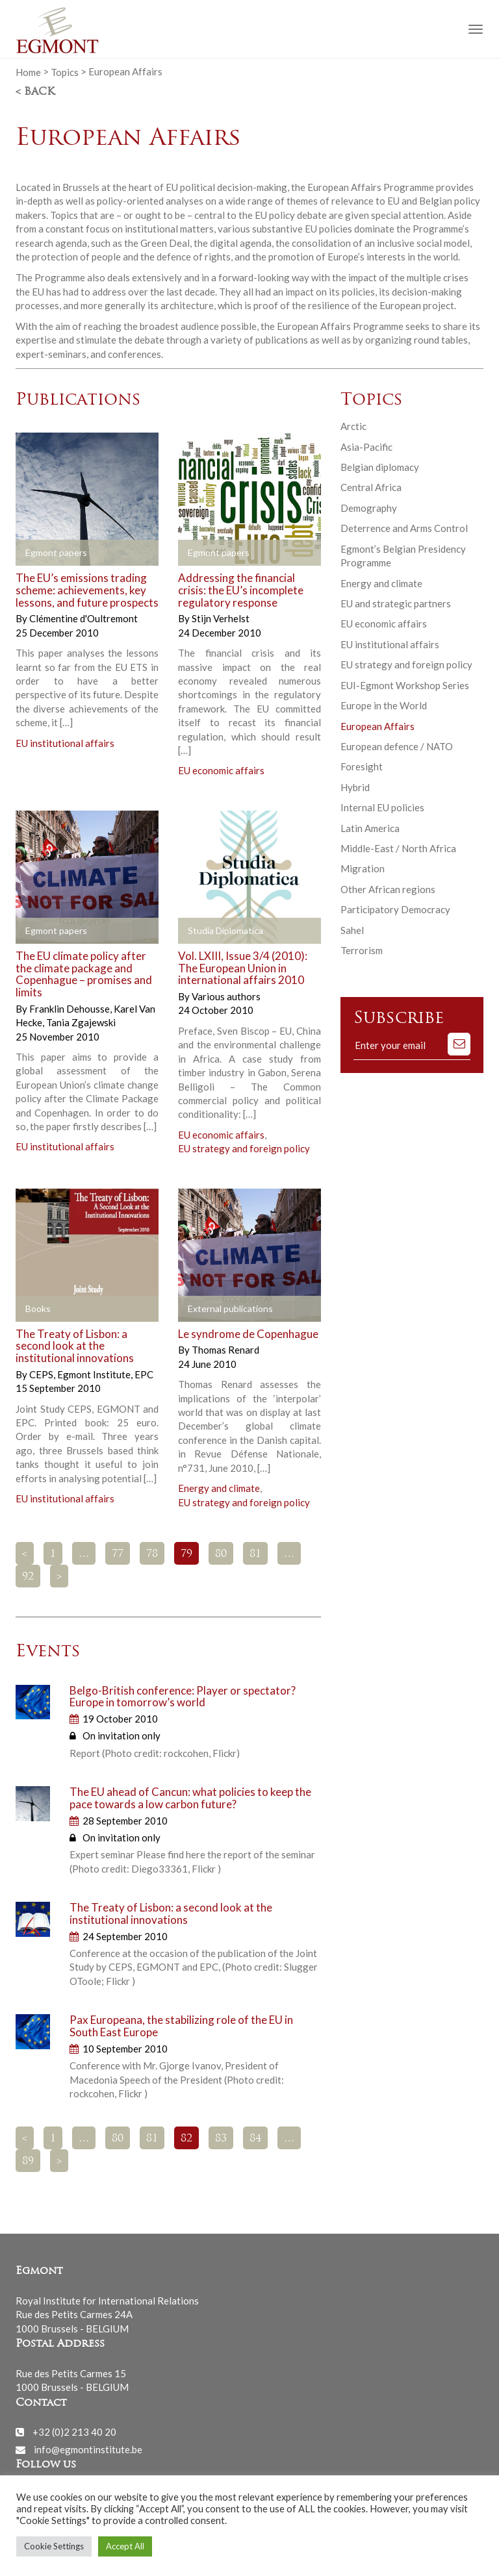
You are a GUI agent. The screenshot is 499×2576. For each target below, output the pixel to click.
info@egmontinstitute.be (88, 2449)
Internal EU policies (382, 807)
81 (255, 1554)
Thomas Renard (225, 1350)
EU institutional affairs (65, 743)
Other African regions (387, 889)
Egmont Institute (95, 1374)
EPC (143, 1374)
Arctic (353, 426)
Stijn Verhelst (221, 618)
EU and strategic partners (395, 603)
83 (221, 2139)
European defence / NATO (396, 746)
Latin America (370, 828)
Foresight (361, 766)
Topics (65, 71)
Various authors (226, 996)
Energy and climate (219, 1488)
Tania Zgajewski (81, 1022)
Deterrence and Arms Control (404, 528)
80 (221, 1554)
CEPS (42, 1374)
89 (28, 2161)
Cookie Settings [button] (54, 2546)
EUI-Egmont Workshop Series (404, 685)
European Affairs (377, 726)
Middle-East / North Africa (398, 848)
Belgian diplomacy (379, 467)
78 (152, 1554)
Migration (362, 868)
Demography (368, 508)
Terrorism (361, 950)
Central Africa (371, 487)
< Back (35, 92)
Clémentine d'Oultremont (83, 618)
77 (117, 1554)
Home (28, 71)
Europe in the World (383, 705)
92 (28, 1577)
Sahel (352, 930)
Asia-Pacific (366, 447)
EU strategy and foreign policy (244, 1148)
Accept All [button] (125, 2546)
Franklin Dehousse (70, 1009)
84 (255, 2139)
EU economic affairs (221, 770)
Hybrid (355, 787)
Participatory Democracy (395, 909)
